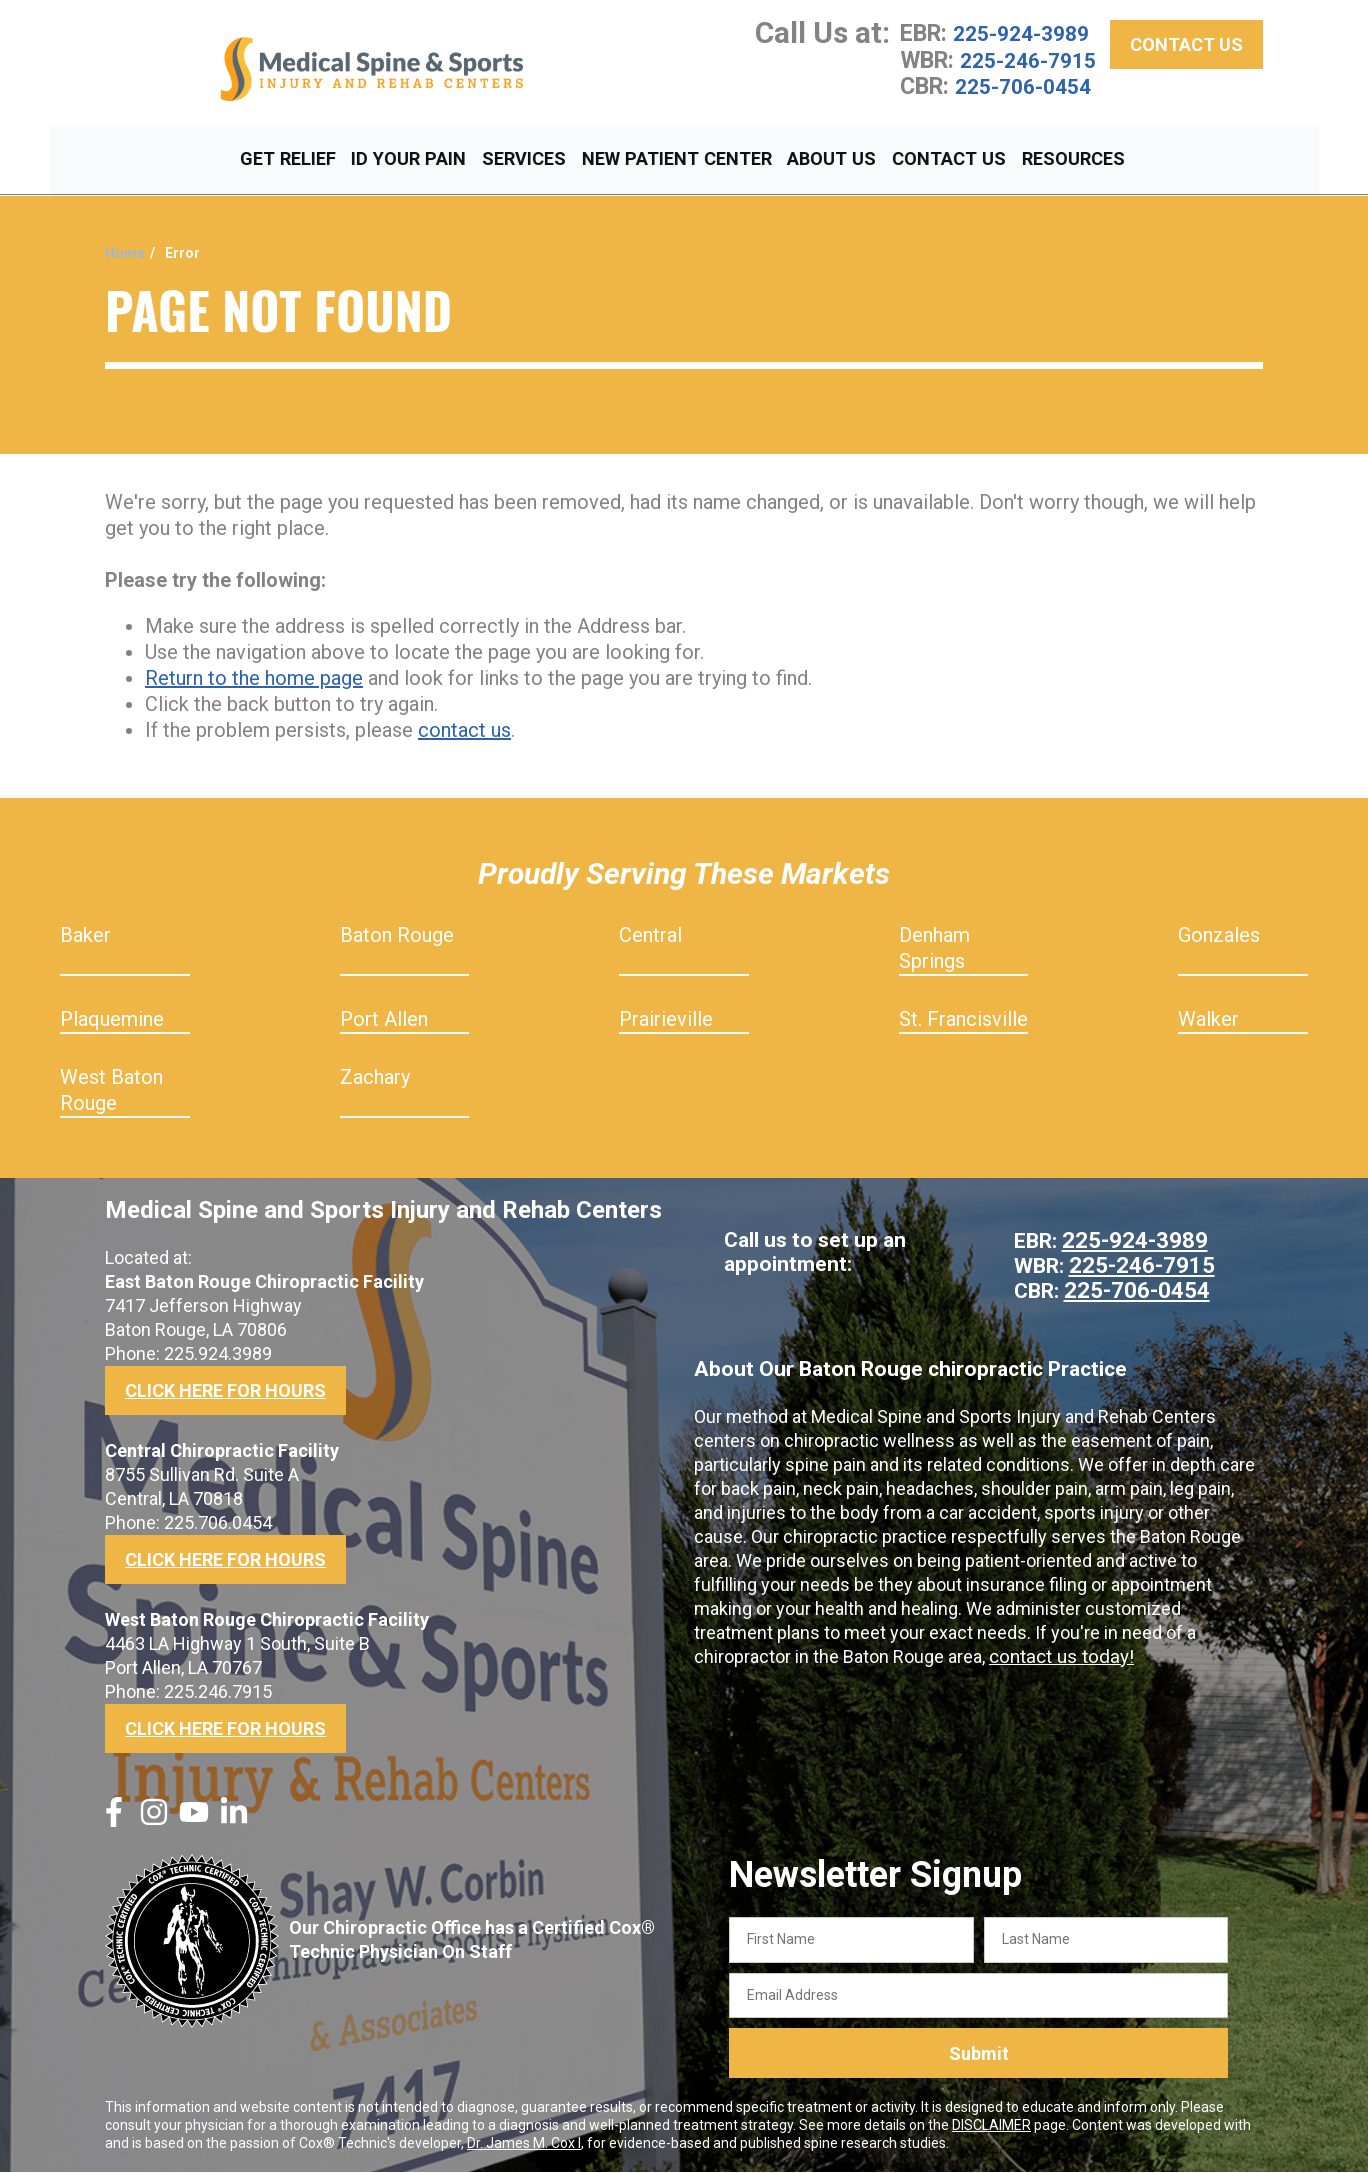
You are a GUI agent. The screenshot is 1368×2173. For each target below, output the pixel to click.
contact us (464, 731)
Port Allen (384, 1020)
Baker (85, 936)
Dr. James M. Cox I (524, 2144)
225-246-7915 (977, 72)
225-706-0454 (1028, 111)
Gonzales (1219, 936)
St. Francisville (963, 1020)
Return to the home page (254, 679)
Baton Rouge (397, 936)
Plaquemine (112, 1020)
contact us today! (1058, 1654)
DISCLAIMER (991, 2126)
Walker (1208, 1020)
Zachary (375, 1078)
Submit (979, 2054)
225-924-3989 (1026, 33)
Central (650, 936)
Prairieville (666, 1020)
